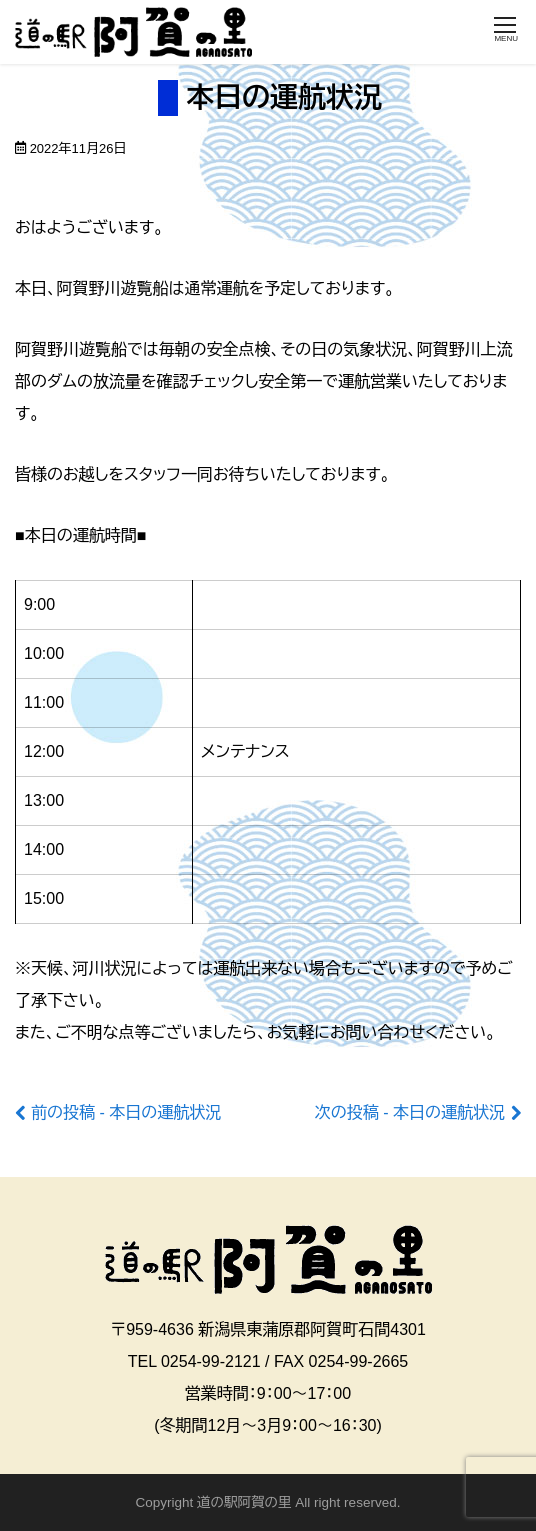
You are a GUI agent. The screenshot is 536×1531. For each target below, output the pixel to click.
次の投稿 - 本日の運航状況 (410, 1112)
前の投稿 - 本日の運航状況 (126, 1112)
